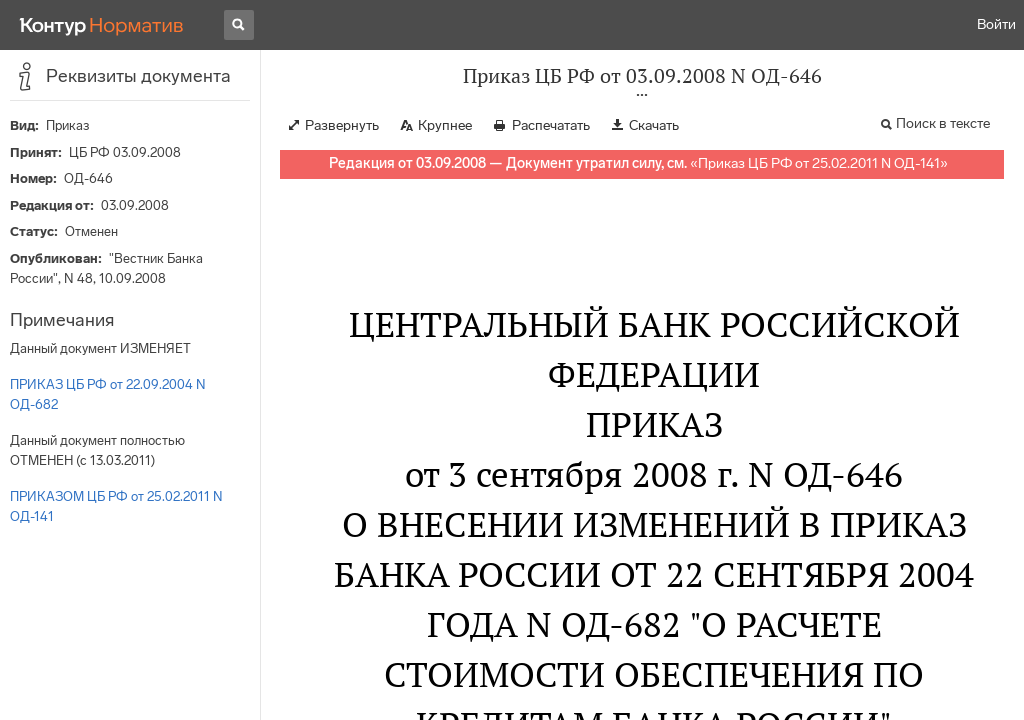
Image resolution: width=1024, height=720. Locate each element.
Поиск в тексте (943, 123)
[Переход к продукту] (102, 25)
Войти (996, 24)
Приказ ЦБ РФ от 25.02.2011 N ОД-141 (819, 163)
